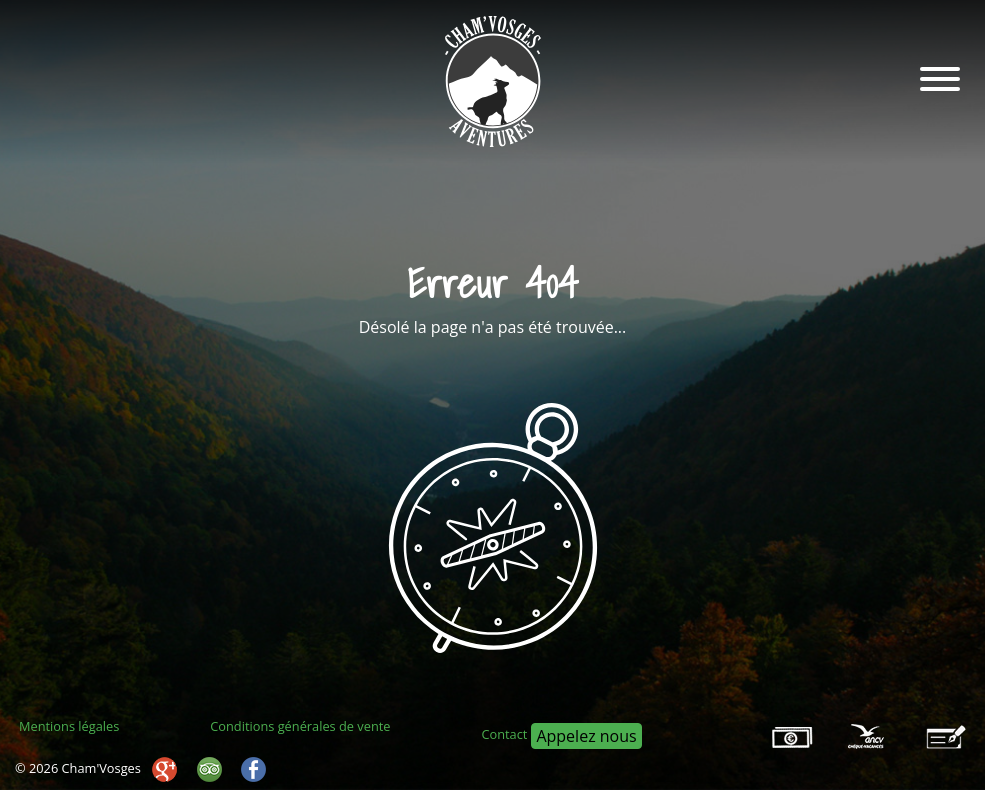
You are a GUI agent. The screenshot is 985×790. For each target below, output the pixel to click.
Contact (504, 734)
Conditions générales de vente (300, 726)
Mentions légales (69, 726)
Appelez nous (586, 736)
